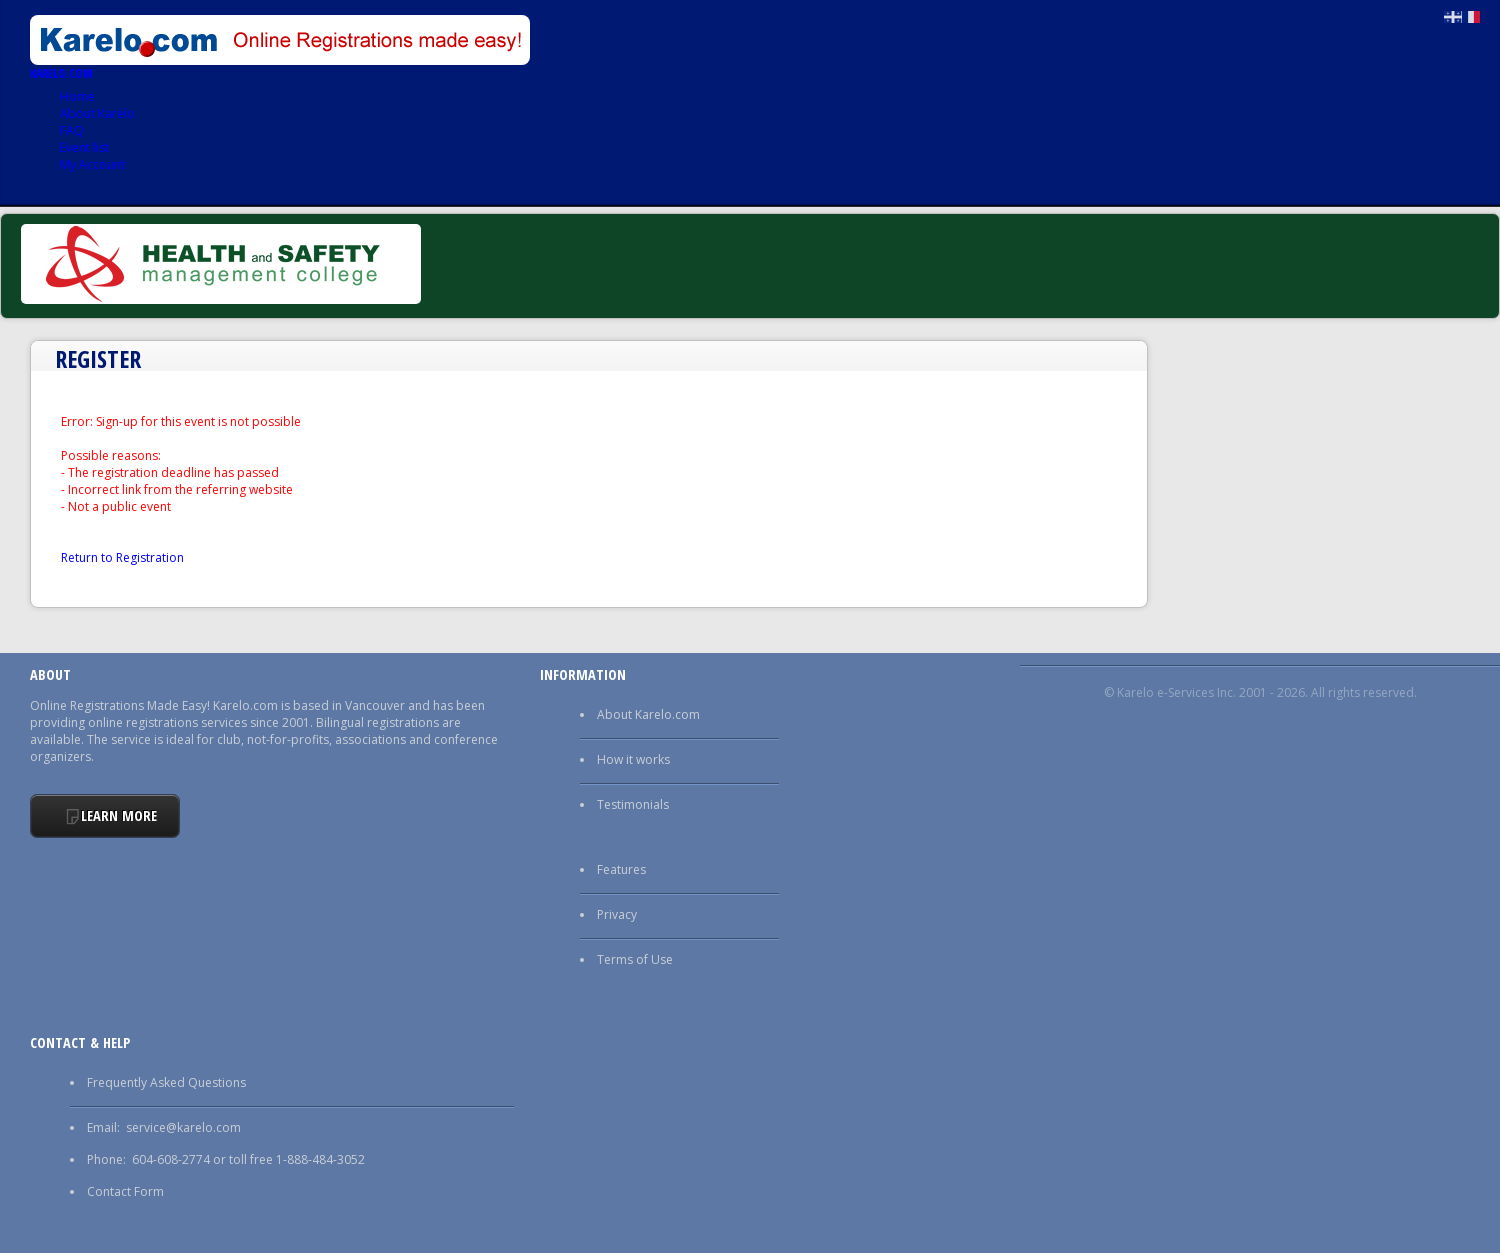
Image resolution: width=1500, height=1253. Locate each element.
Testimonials (633, 804)
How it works (633, 759)
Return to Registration (122, 557)
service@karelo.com (183, 1127)
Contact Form (125, 1191)
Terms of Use (635, 959)
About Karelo (97, 113)
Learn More (119, 815)
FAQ (72, 130)
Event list (84, 147)
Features (621, 869)
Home (77, 96)
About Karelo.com (648, 714)
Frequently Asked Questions (166, 1082)
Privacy (617, 914)
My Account (92, 164)
